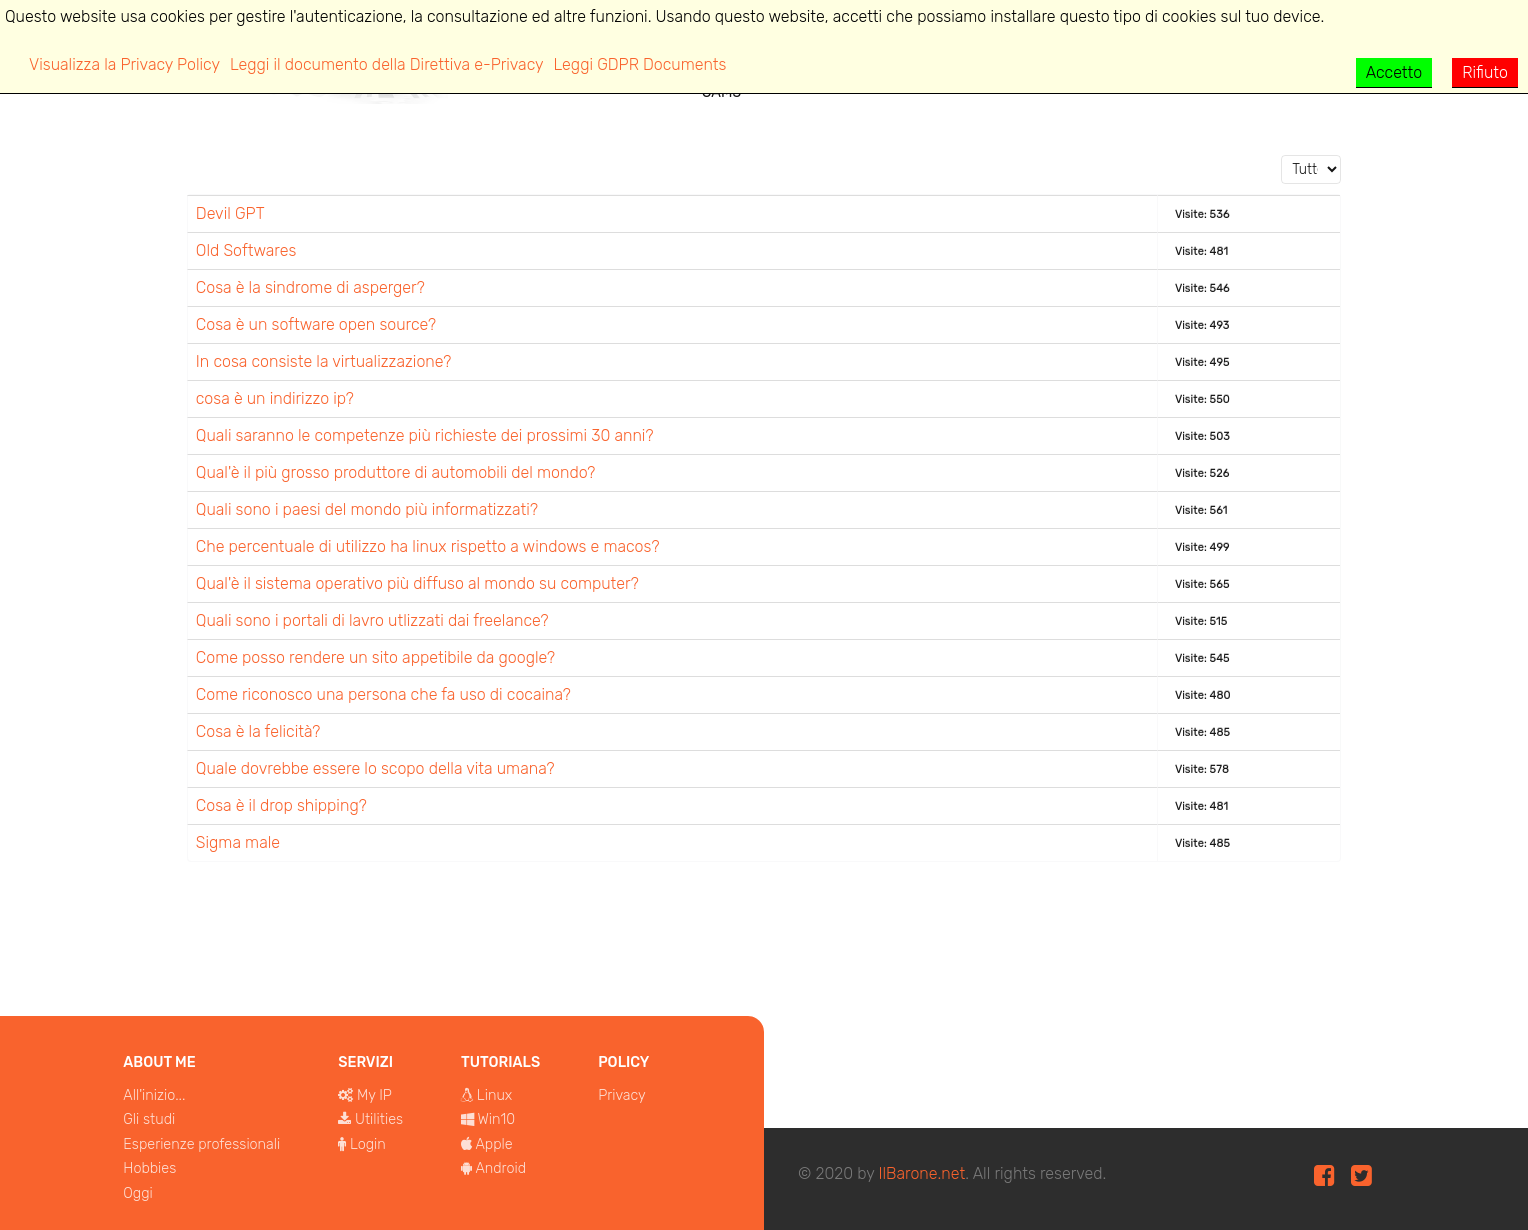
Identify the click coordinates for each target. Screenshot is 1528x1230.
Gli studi (149, 1119)
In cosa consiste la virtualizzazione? (324, 361)
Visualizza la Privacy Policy (124, 64)
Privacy (622, 1095)
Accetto (1394, 72)
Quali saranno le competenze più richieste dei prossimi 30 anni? (425, 435)
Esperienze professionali (201, 1144)
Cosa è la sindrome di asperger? (310, 287)
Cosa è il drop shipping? (281, 805)
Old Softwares (246, 250)
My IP (374, 1095)
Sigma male (238, 842)
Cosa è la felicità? (258, 731)
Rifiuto (1485, 72)
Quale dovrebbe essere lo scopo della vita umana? (375, 768)
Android (500, 1168)
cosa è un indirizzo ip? (275, 398)
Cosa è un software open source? (316, 324)
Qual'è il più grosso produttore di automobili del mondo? (396, 472)
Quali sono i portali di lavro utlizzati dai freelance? (372, 620)
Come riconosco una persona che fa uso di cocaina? (383, 694)
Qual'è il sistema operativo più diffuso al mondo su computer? (417, 583)
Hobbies (149, 1168)
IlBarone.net (921, 1173)
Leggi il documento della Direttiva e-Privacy (387, 64)
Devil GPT (230, 213)
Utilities (379, 1119)
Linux (494, 1095)
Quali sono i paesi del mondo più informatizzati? (367, 509)
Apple (493, 1144)
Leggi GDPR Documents (640, 64)
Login (368, 1144)
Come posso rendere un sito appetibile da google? (375, 657)
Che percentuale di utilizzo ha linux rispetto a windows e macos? (428, 546)
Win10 (497, 1119)
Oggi (137, 1193)
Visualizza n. (1281, 155)
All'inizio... (154, 1095)
